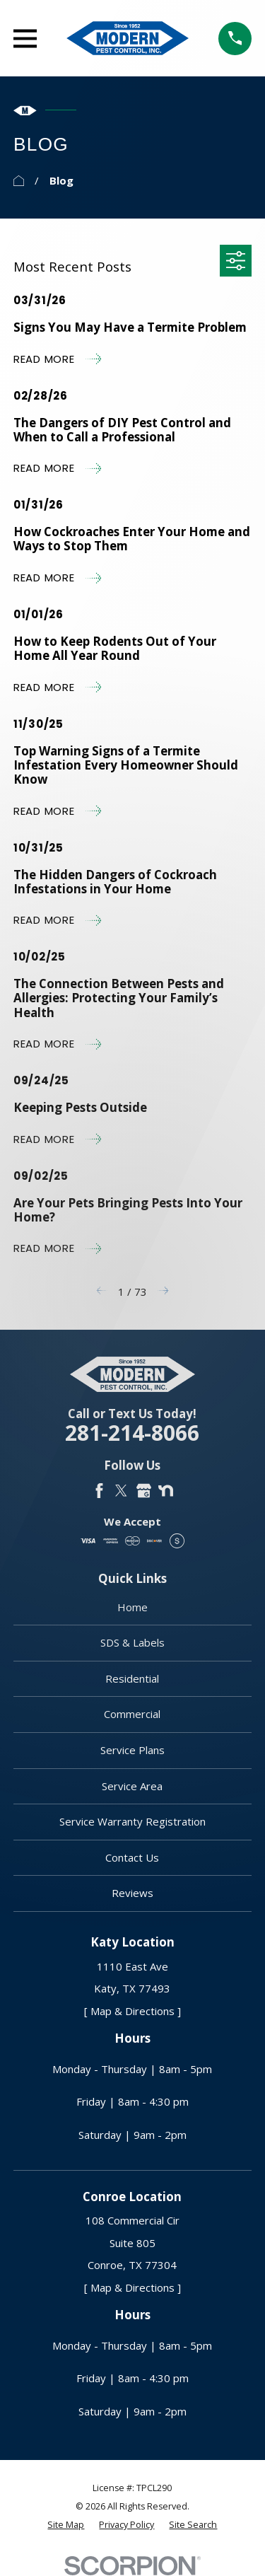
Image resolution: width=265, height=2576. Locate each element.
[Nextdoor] (165, 1490)
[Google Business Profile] (143, 1490)
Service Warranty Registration (132, 1821)
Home (132, 1607)
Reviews (132, 1893)
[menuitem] (65, 2525)
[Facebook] (99, 1490)
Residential (132, 1678)
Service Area (132, 1786)
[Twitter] (121, 1490)
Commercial (132, 1714)
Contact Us (132, 1857)
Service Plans (132, 1750)
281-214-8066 (132, 1433)
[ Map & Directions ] (132, 2011)
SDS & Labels (132, 1642)
